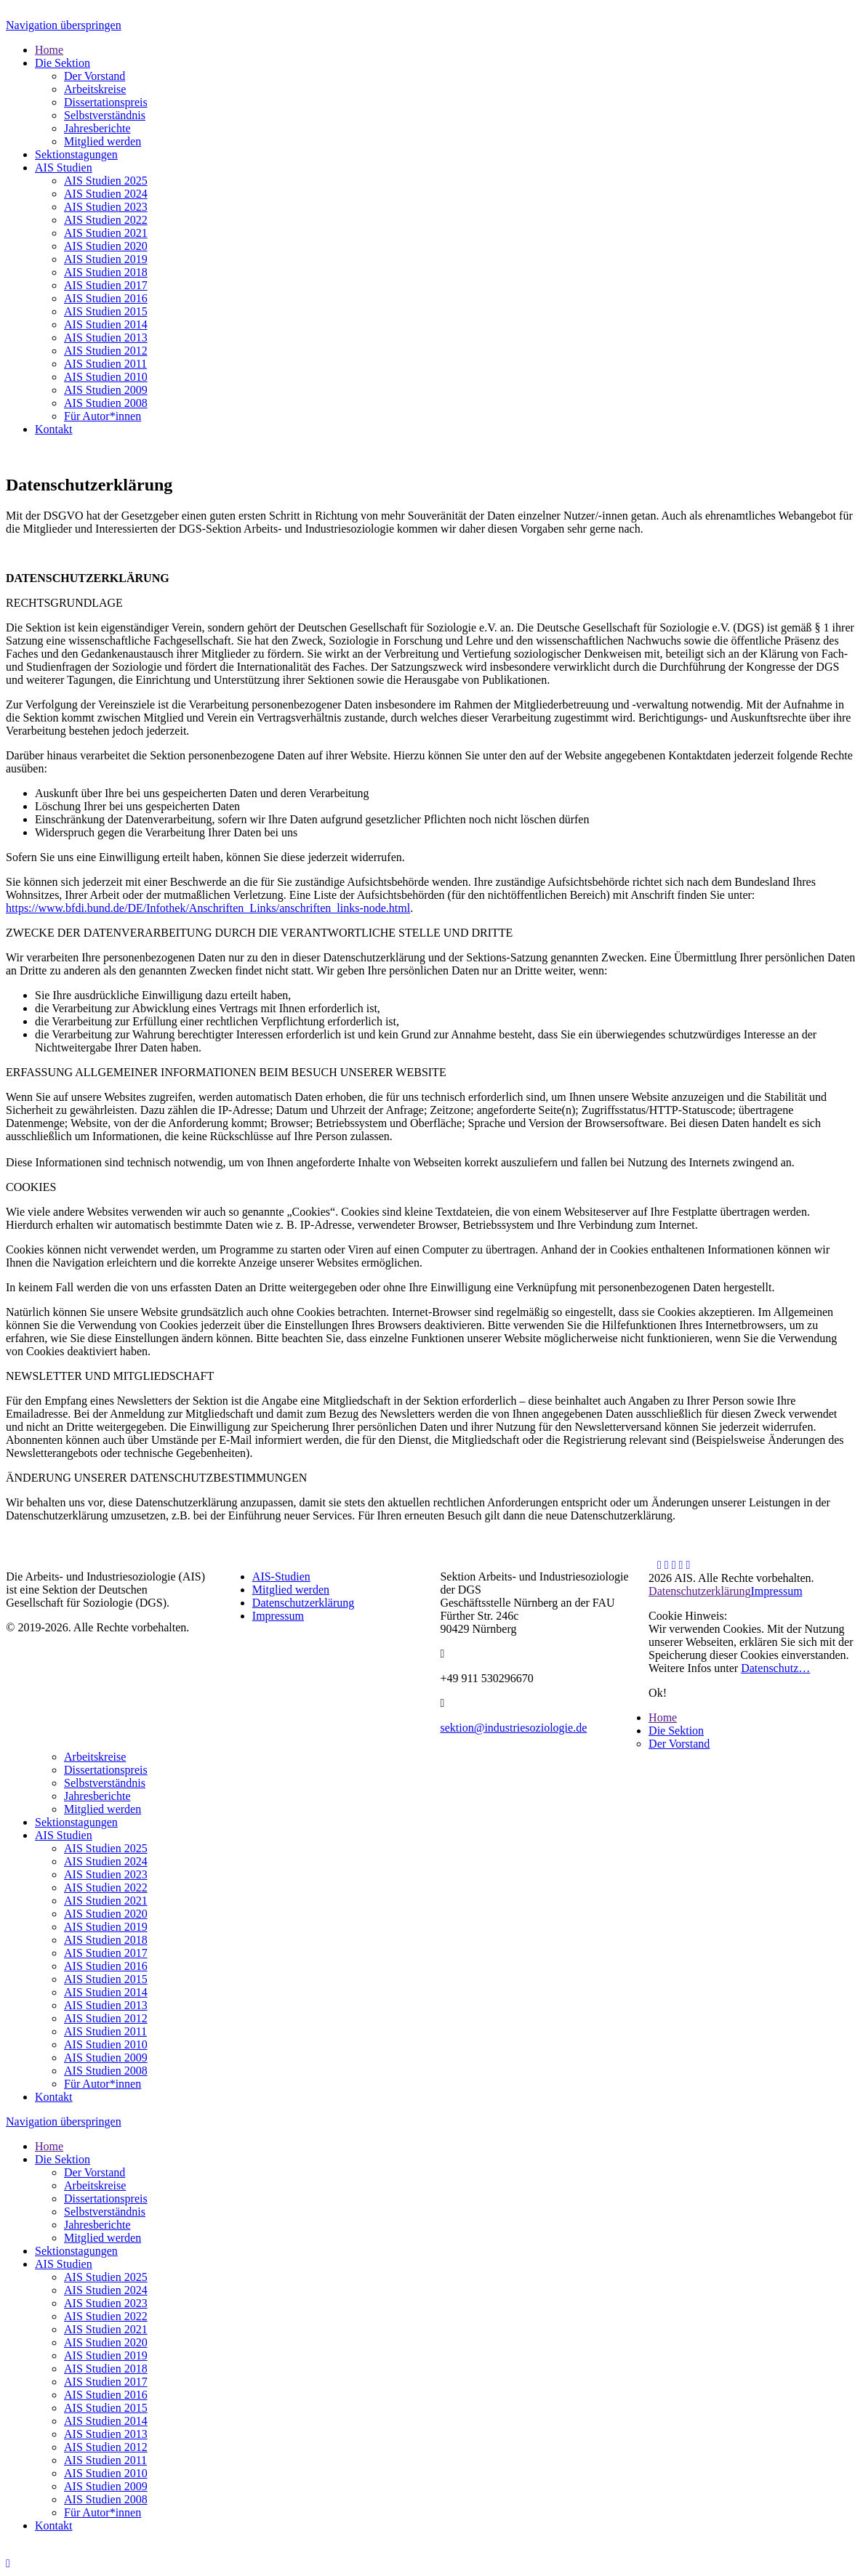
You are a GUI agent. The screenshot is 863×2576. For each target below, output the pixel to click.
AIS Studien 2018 (106, 1940)
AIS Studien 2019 (106, 1927)
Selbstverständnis (104, 1783)
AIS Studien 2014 (106, 1992)
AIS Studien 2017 (106, 1953)
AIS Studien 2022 (106, 1887)
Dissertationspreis (106, 1770)
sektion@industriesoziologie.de (513, 1727)
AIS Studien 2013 (106, 2005)
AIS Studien (63, 1835)
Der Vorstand (679, 1743)
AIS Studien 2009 (106, 2057)
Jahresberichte (97, 1796)
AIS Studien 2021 (106, 1900)
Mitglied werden (290, 1589)
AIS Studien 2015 (106, 1979)
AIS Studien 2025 (106, 1848)
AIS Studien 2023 (106, 1874)
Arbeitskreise (95, 1757)
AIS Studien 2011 (105, 2031)
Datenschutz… (775, 1668)
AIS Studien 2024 (106, 1861)
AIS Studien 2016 (106, 1966)
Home (663, 1717)
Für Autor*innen (102, 2084)
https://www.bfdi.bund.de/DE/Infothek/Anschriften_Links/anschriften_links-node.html (208, 908)
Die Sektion (676, 1730)
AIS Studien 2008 (106, 2070)
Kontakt (54, 2097)
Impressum (278, 1616)
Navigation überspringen (63, 25)
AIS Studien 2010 (106, 2044)
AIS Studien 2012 (106, 2018)
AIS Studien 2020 (106, 1913)
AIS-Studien (281, 1576)
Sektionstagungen (76, 1822)
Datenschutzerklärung (303, 1602)
